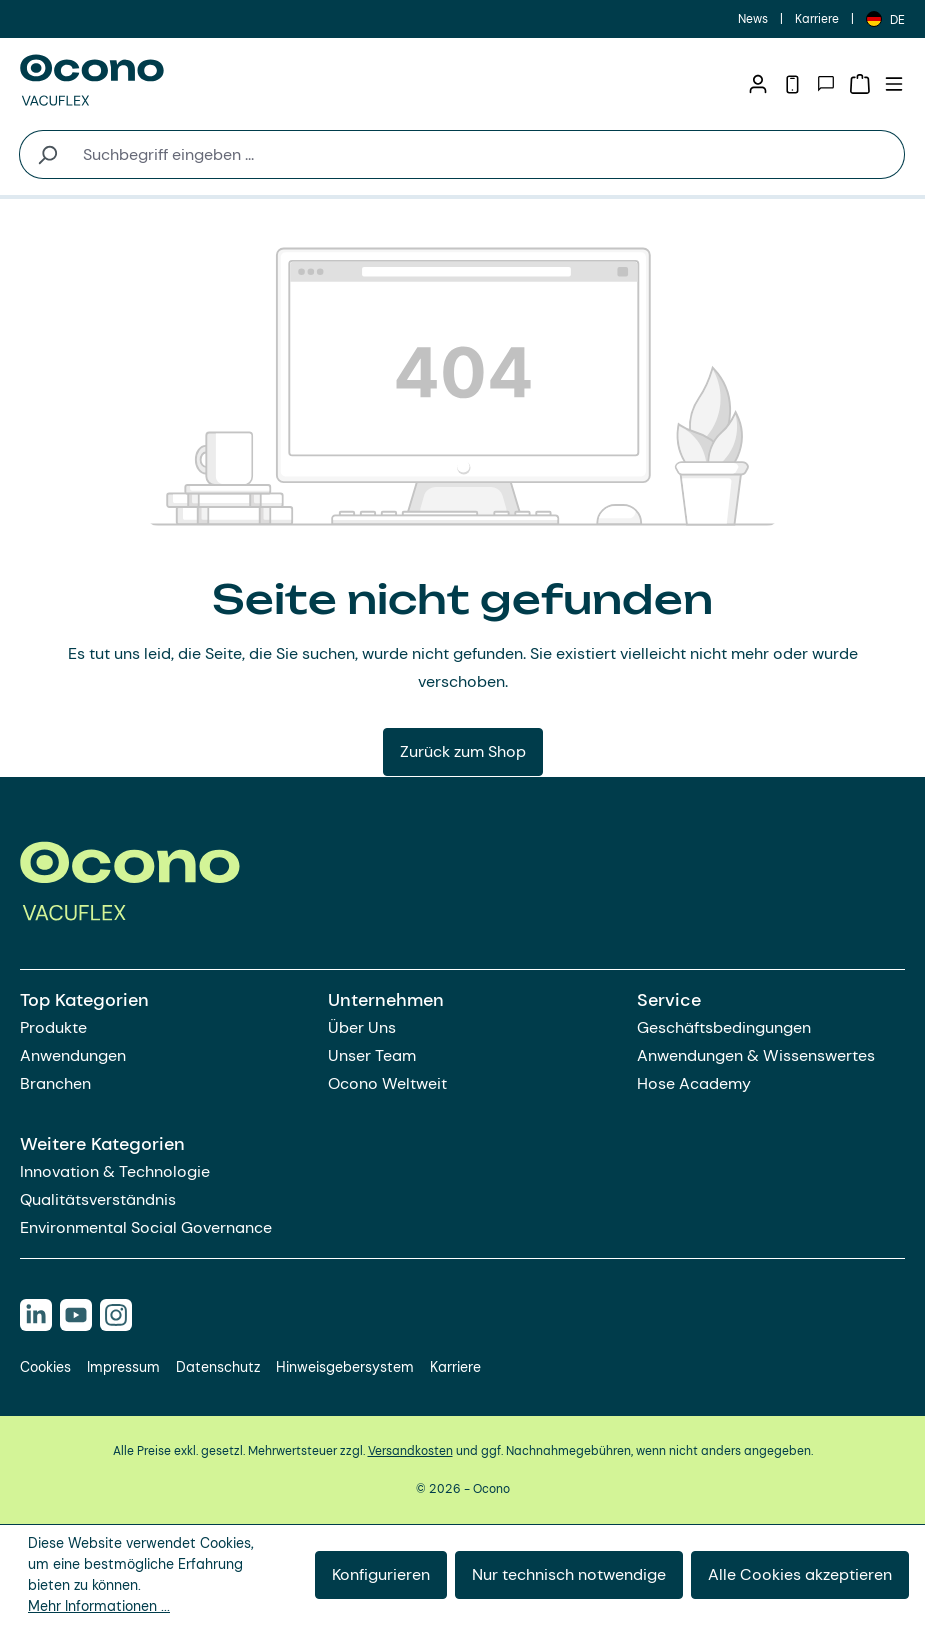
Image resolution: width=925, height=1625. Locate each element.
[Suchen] (46, 154)
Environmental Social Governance (146, 1227)
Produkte (53, 1027)
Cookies (45, 1367)
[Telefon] (792, 84)
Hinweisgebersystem (345, 1367)
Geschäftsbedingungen (724, 1027)
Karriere (817, 19)
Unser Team (372, 1055)
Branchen (55, 1083)
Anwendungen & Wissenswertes (756, 1055)
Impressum (123, 1367)
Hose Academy (694, 1083)
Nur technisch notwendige (569, 1574)
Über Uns (362, 1027)
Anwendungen (73, 1055)
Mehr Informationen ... (99, 1606)
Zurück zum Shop (463, 751)
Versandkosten (410, 1451)
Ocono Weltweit (387, 1083)
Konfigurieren (381, 1574)
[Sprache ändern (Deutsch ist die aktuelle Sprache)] (885, 19)
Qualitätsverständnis (98, 1199)
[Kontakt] (826, 84)
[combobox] (489, 154)
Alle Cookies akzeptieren (800, 1574)
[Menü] (894, 84)
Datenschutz (218, 1367)
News (753, 19)
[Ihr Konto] (758, 84)
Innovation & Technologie (115, 1171)
